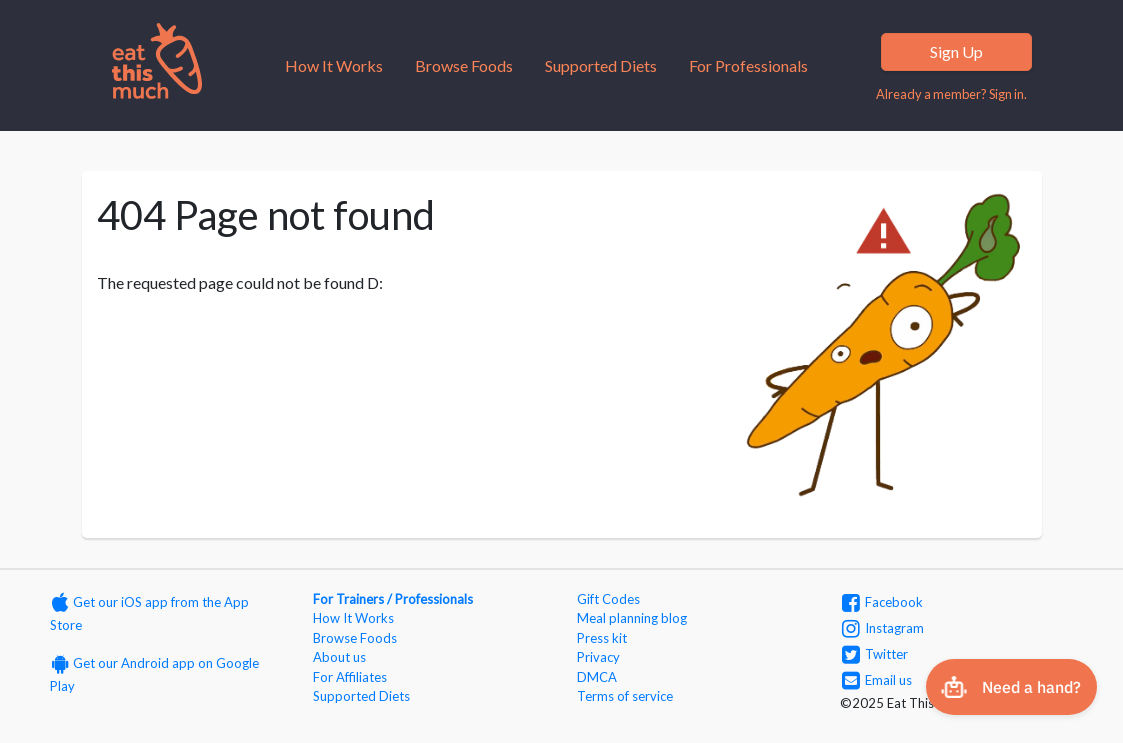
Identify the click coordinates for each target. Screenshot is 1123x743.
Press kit (602, 638)
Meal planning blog (632, 618)
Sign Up (956, 51)
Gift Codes (608, 599)
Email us (877, 680)
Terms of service (625, 696)
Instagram (883, 628)
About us (339, 657)
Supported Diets (601, 65)
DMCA (597, 677)
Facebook (882, 602)
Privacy (598, 657)
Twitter (875, 654)
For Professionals (748, 65)
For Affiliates (350, 677)
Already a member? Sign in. (951, 94)
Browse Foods (464, 65)
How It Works (334, 65)
